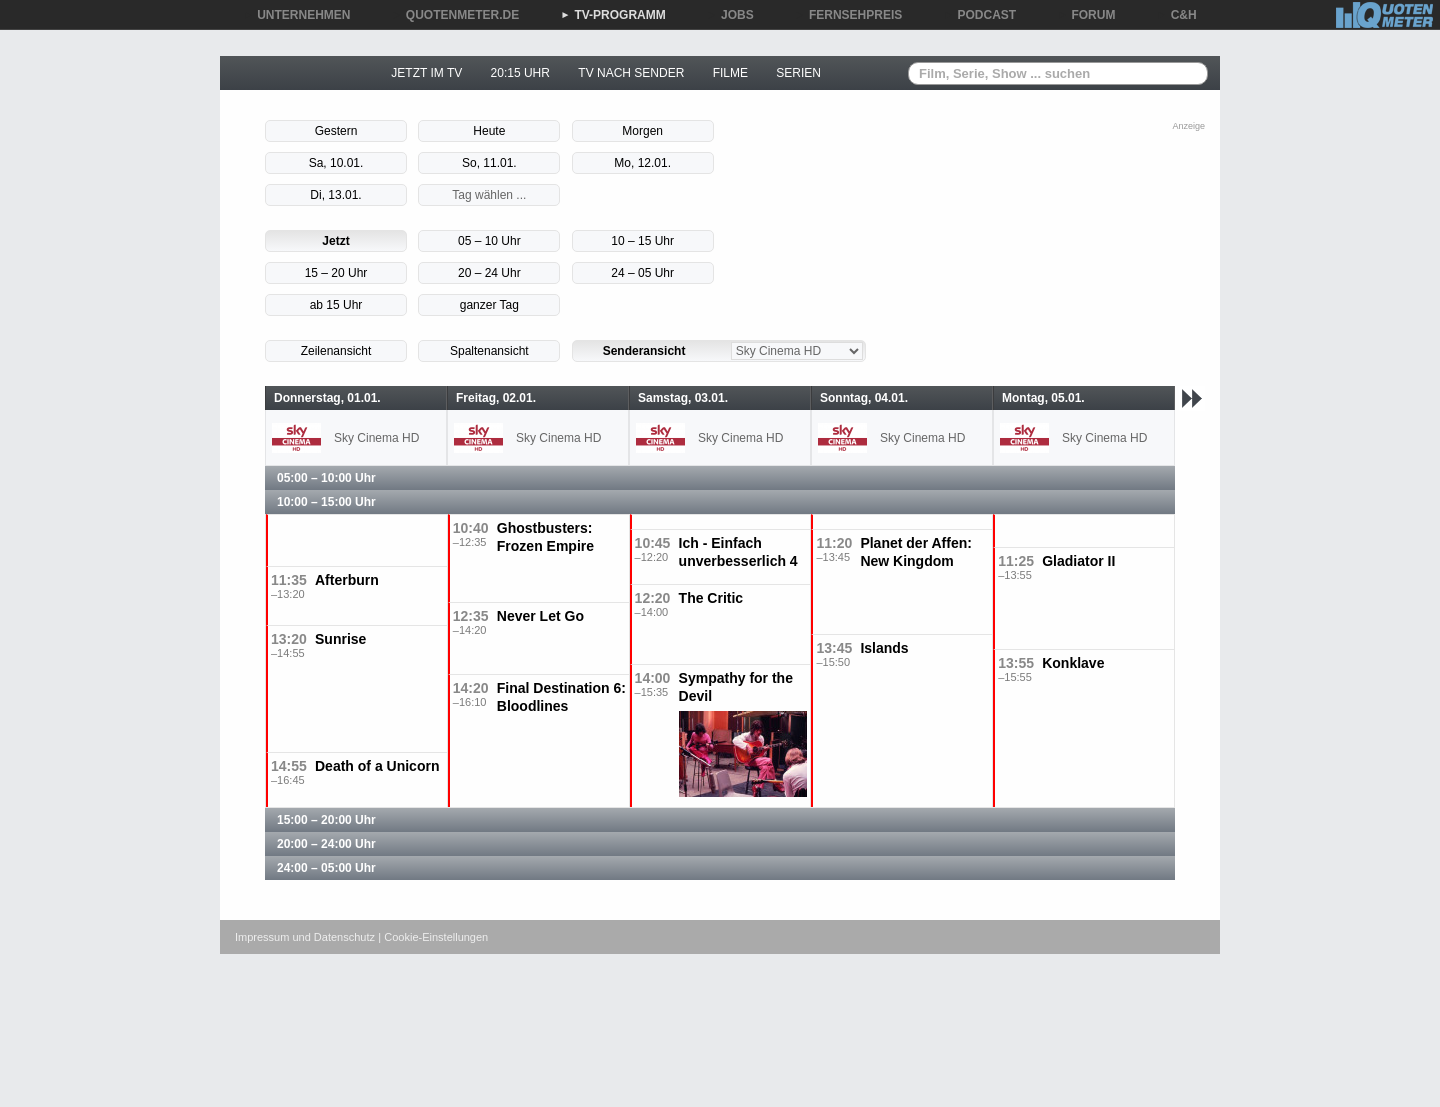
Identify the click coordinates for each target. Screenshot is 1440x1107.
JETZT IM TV (426, 73)
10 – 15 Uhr (642, 241)
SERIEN (798, 73)
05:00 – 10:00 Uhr (326, 478)
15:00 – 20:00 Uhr (326, 820)
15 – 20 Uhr (336, 273)
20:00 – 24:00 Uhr (326, 844)
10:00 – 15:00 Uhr (326, 502)
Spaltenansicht (489, 351)
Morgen (642, 131)
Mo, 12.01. (642, 163)
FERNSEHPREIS (848, 15)
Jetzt (335, 241)
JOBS (730, 15)
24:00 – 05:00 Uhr (326, 868)
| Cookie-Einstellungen (433, 937)
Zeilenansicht (336, 351)
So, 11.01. (489, 163)
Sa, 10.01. (336, 163)
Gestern (336, 131)
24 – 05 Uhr (642, 273)
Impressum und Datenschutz (305, 937)
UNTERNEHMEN (296, 15)
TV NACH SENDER (631, 73)
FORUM (1087, 15)
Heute (489, 131)
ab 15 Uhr (336, 305)
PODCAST (980, 15)
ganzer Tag (489, 305)
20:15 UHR (520, 73)
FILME (730, 73)
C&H (1177, 15)
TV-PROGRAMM (612, 15)
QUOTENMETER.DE (455, 15)
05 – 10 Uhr (489, 241)
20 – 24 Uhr (489, 273)
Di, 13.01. (335, 195)
